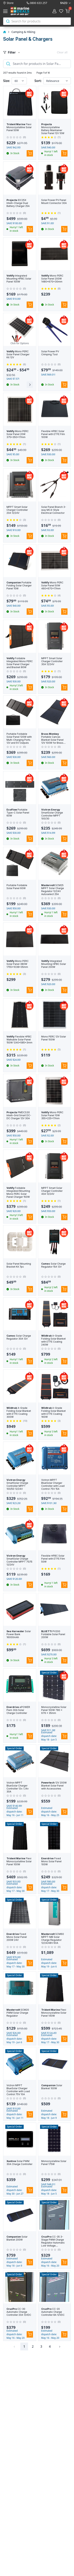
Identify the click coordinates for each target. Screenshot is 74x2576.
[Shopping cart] (68, 11)
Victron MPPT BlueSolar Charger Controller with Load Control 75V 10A (18, 2090)
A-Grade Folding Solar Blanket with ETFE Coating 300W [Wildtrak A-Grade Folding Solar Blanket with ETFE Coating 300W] (19, 1412)
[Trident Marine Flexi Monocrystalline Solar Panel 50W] (19, 102)
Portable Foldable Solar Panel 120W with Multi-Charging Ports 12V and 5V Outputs (19, 738)
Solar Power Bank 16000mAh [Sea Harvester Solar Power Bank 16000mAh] (19, 1634)
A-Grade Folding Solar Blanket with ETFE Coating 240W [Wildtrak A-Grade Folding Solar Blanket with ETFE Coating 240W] (53, 1340)
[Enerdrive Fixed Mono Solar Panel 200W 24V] (19, 1912)
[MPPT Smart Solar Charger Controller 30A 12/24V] (54, 636)
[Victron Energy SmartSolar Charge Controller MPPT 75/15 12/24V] (19, 1533)
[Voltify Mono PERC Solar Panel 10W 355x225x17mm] (54, 1090)
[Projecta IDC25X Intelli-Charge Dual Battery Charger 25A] (19, 178)
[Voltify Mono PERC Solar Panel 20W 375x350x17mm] (19, 409)
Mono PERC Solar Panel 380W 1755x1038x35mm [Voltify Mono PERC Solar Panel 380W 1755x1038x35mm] (18, 964)
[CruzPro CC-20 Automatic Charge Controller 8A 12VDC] (54, 2287)
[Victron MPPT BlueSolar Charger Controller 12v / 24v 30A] (19, 1760)
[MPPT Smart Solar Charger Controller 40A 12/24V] (54, 1166)
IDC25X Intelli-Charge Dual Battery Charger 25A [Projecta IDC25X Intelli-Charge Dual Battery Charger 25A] (18, 203)
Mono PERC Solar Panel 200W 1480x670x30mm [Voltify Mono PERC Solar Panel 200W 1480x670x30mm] (52, 278)
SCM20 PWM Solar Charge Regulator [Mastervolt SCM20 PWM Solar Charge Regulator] (18, 2012)
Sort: (38, 81)
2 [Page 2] (33, 2346)
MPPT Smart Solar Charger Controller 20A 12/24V (17, 509)
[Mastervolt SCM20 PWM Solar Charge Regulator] (19, 1987)
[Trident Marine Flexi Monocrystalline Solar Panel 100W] (19, 1836)
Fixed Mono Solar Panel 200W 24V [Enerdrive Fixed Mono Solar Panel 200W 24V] (17, 1936)
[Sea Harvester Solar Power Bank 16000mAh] (19, 1609)
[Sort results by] (57, 80)
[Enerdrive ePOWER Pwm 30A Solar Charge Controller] (19, 1685)
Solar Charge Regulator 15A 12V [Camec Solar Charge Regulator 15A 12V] (53, 1265)
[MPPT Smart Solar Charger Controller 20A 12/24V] (19, 485)
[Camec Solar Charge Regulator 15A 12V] (54, 1241)
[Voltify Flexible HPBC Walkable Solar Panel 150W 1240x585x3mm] (19, 1014)
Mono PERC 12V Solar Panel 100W (53, 1038)
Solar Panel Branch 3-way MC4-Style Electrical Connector (53, 509)
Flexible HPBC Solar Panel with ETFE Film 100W (53, 434)
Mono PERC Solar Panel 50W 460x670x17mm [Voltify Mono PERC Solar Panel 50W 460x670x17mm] (52, 585)
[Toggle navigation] (6, 11)
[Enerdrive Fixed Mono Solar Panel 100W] (54, 1836)
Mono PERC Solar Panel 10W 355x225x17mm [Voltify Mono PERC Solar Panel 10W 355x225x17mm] (52, 1115)
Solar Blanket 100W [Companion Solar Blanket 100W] (51, 2087)
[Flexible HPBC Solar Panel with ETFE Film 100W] (54, 409)
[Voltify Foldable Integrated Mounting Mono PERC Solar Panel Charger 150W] (19, 1166)
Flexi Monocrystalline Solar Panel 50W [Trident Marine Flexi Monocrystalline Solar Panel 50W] (19, 127)
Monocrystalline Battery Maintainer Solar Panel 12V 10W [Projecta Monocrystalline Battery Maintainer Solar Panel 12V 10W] (52, 129)
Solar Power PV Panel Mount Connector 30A (54, 202)
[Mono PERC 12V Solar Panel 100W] (54, 1014)
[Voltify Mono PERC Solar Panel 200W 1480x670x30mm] (54, 253)
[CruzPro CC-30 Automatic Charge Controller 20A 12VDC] (19, 2287)
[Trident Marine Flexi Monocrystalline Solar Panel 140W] (54, 1987)
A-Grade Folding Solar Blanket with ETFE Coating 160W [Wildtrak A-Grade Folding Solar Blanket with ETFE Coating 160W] (53, 1412)
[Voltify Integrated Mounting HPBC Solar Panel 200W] (54, 939)
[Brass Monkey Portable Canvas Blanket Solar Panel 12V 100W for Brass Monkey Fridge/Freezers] (54, 712)
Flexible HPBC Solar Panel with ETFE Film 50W (53, 1558)
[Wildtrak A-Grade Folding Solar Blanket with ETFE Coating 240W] (54, 1314)
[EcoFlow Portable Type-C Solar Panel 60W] (19, 787)
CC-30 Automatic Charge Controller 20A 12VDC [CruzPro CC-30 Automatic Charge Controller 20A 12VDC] (19, 2311)
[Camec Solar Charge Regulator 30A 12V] (19, 1314)
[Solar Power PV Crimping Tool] (54, 329)
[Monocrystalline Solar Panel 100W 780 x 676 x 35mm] (54, 1685)
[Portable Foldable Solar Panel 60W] (19, 863)
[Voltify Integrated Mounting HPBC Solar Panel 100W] (19, 253)
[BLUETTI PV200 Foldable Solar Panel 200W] (54, 1609)
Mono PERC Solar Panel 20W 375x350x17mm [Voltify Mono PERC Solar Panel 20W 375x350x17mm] (18, 434)
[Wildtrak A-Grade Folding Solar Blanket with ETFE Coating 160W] (54, 1386)
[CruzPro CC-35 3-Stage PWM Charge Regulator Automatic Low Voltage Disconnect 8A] (54, 2215)
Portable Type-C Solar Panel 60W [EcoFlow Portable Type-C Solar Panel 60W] (18, 812)
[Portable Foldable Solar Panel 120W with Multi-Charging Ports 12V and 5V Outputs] (19, 712)
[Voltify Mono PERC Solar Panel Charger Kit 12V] (19, 329)
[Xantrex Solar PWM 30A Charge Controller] (19, 2139)
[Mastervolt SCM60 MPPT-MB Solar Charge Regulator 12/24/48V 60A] (54, 1912)
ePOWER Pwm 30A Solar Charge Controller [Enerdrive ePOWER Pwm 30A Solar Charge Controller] (18, 1710)
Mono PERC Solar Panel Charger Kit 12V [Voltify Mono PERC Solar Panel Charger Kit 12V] (18, 354)
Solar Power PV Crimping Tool (50, 353)
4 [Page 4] (50, 2346)
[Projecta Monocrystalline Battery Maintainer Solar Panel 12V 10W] (54, 102)
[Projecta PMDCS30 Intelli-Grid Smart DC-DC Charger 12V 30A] (19, 1090)
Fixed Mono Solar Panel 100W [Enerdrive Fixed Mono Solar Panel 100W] (51, 1861)
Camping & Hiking (23, 32)
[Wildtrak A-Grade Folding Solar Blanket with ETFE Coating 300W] (19, 1386)
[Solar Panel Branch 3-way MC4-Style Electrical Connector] (54, 485)
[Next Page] (59, 2346)
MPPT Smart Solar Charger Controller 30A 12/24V (52, 661)
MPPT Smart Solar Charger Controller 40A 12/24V (52, 1190)
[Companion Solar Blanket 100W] (54, 2063)
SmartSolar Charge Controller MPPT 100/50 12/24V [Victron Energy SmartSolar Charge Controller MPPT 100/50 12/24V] (17, 1484)
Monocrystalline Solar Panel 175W (53, 2163)
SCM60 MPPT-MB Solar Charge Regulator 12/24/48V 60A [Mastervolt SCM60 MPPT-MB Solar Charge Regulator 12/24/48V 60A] (52, 1938)
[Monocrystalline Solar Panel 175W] (54, 2139)
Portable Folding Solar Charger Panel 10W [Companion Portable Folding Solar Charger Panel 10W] (19, 585)
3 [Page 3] (41, 2346)
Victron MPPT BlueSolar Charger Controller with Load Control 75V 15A (53, 1484)
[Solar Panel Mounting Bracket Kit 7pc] (19, 1241)
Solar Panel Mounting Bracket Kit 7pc (19, 1265)
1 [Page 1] (24, 2346)
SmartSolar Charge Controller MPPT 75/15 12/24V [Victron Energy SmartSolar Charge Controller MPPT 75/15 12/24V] (19, 1560)
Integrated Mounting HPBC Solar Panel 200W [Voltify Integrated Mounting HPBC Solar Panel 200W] (53, 964)
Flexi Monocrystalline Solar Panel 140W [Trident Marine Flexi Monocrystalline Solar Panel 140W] (53, 2012)
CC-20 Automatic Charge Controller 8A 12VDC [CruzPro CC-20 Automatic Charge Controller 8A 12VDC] (53, 2311)
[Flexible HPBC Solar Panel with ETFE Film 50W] (54, 1533)
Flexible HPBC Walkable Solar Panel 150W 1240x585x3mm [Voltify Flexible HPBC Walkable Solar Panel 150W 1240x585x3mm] (19, 1039)
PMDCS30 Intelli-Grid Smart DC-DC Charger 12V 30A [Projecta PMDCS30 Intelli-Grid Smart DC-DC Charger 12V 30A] (19, 1115)
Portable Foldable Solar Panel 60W (17, 887)
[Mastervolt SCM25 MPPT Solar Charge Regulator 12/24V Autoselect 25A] (54, 863)
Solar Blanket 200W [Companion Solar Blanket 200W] (17, 2238)
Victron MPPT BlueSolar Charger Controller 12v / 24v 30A (18, 1787)
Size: (6, 81)
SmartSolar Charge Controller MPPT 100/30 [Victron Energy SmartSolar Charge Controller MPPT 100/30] (52, 814)
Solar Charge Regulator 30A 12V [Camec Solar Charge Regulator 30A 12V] (19, 1337)
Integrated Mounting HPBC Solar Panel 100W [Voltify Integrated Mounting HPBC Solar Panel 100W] (19, 278)
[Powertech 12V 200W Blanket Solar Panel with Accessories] (54, 1760)
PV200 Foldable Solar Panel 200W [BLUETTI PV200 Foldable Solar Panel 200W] (53, 1634)
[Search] (37, 64)
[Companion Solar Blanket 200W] (19, 2215)
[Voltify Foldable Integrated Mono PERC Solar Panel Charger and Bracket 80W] (19, 636)
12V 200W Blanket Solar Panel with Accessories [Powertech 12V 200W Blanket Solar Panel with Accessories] (54, 1785)
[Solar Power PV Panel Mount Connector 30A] (54, 178)
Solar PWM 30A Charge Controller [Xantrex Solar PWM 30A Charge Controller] (19, 2163)
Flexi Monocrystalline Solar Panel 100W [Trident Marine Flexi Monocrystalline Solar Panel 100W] (19, 1861)
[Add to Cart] (30, 153)
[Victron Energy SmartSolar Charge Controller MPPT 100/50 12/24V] (19, 1458)
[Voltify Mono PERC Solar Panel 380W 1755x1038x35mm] (19, 939)
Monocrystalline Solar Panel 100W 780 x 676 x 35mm (53, 1710)
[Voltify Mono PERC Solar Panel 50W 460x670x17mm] (54, 560)
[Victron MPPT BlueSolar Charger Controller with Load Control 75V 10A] (19, 2063)
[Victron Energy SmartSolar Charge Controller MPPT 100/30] (54, 787)
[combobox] (37, 21)
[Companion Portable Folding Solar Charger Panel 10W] (19, 560)
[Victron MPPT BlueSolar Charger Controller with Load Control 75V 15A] (54, 1458)
